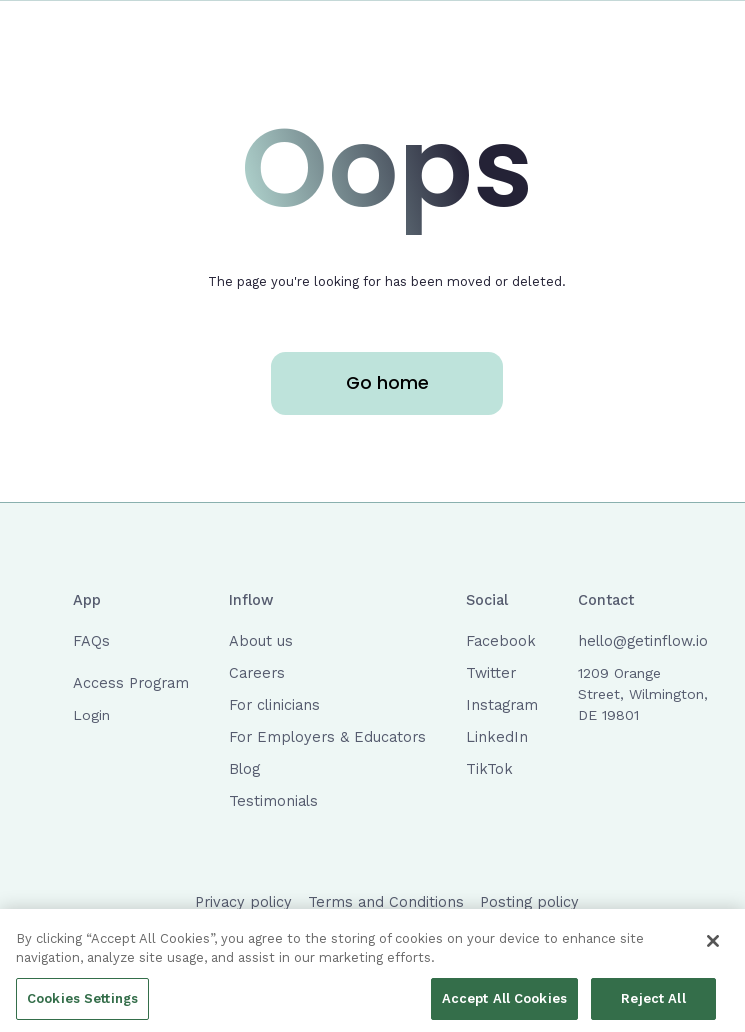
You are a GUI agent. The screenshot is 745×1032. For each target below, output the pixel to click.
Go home (387, 383)
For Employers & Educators (327, 737)
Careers (257, 673)
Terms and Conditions (386, 902)
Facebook (501, 641)
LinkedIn (497, 737)
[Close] (713, 945)
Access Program (131, 683)
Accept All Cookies (504, 1002)
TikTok (489, 769)
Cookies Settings (82, 1002)
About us (261, 641)
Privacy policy (243, 902)
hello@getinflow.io (643, 641)
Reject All (653, 1002)
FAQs (91, 641)
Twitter (491, 673)
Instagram (502, 705)
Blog (244, 769)
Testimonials (273, 801)
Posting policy (529, 902)
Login (91, 715)
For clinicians (274, 705)
